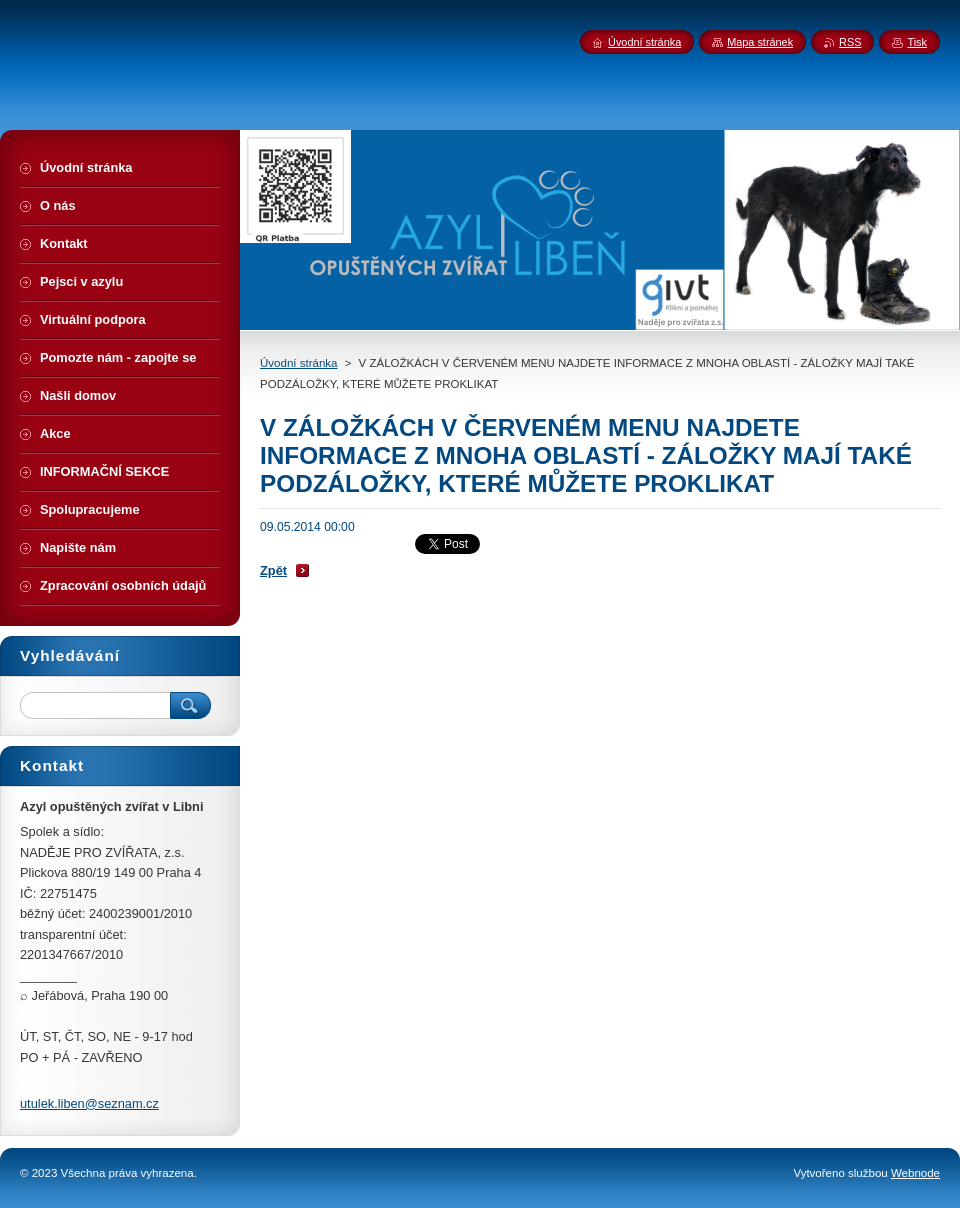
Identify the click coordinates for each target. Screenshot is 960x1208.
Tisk (917, 42)
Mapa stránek (760, 42)
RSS (850, 42)
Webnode (915, 1173)
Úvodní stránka (298, 363)
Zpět (273, 570)
